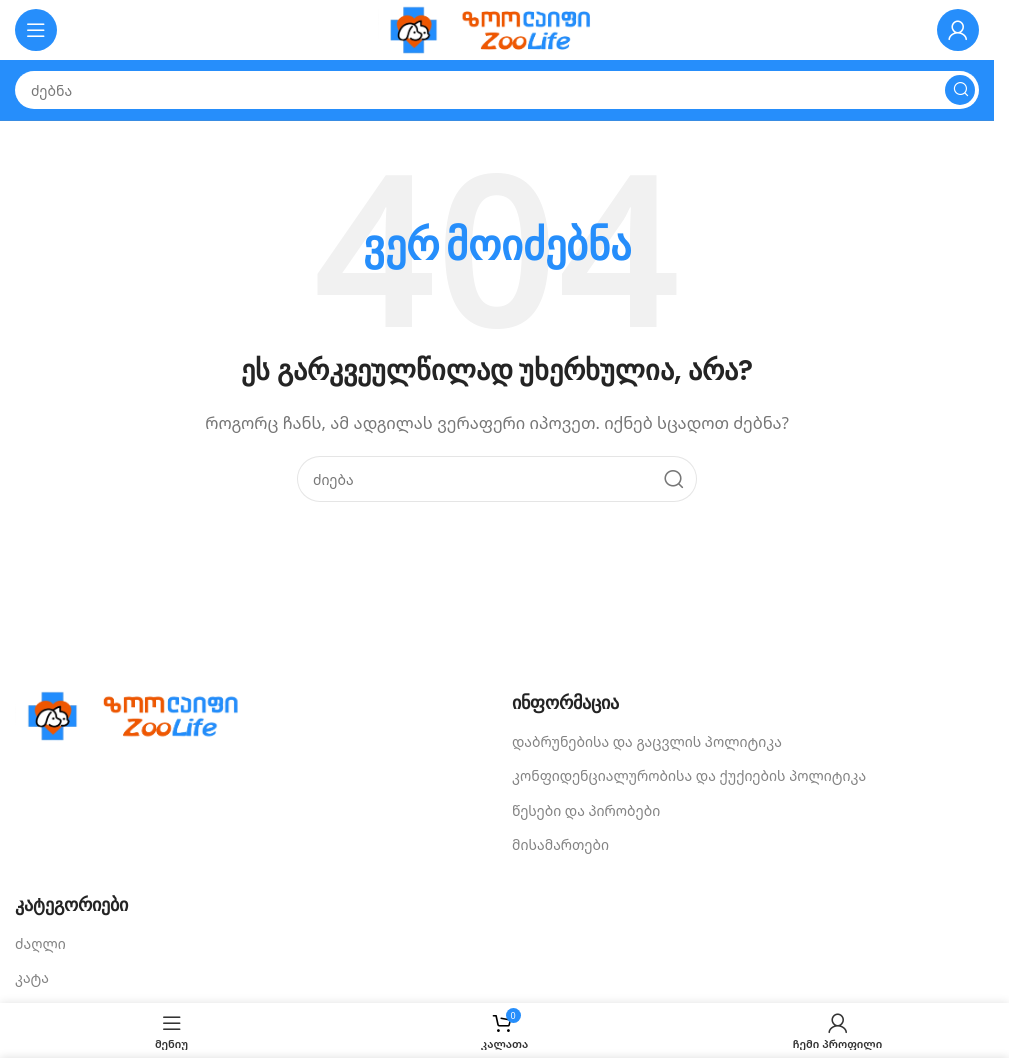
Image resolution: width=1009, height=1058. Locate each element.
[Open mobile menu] (36, 30)
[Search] (497, 90)
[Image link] (140, 714)
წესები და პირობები (586, 810)
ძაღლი (40, 943)
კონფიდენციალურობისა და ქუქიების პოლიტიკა (689, 775)
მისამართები (560, 844)
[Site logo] (497, 28)
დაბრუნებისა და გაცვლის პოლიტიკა (647, 741)
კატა (32, 977)
